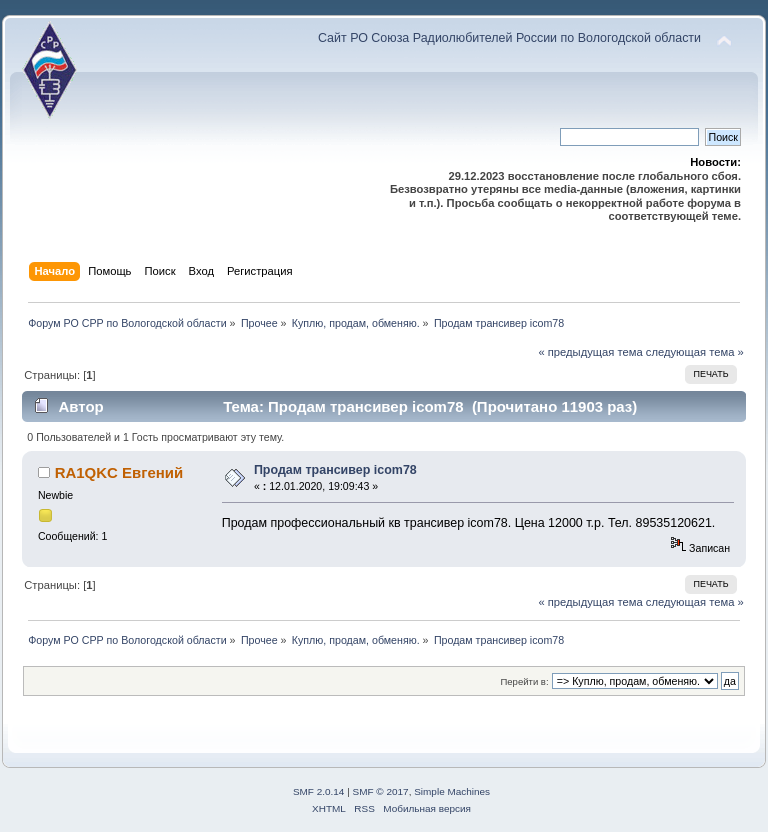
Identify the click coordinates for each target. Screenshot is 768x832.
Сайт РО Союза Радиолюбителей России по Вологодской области (509, 38)
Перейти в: (524, 681)
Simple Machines (452, 791)
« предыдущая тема (590, 352)
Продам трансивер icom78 (335, 470)
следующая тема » (695, 352)
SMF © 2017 (381, 791)
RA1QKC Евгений (119, 472)
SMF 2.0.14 (319, 791)
